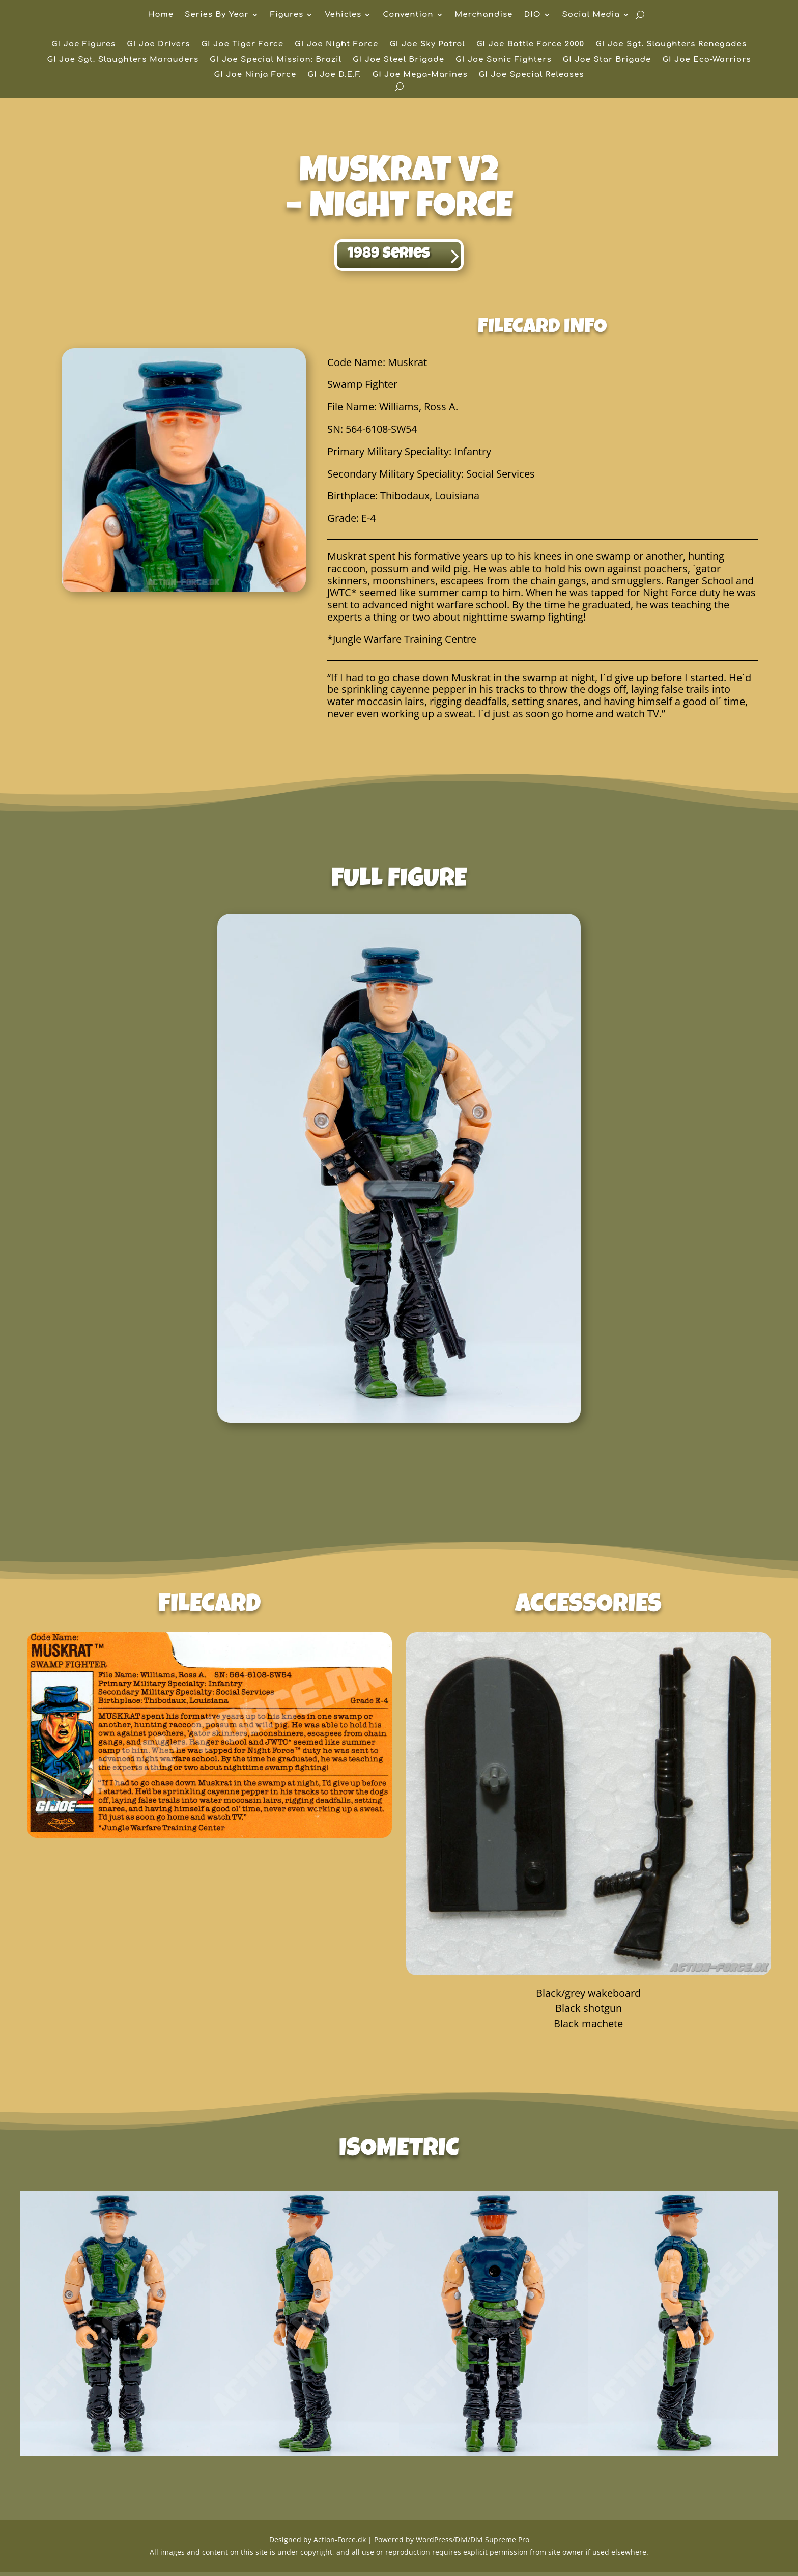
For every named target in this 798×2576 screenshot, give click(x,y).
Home (161, 15)
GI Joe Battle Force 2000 (530, 44)
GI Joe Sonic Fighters (503, 60)
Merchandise (484, 15)
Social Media (591, 15)
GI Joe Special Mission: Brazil (275, 60)
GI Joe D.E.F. (334, 75)
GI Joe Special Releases (531, 75)
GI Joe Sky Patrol (427, 44)
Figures (286, 15)
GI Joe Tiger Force (242, 44)
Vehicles (343, 15)
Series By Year (217, 15)
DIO (532, 15)
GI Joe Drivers (158, 44)
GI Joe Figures (83, 44)
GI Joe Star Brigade (607, 60)
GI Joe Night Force (336, 44)
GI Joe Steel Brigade (398, 60)
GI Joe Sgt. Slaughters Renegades (671, 44)
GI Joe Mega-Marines (419, 75)
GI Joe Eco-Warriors (706, 60)
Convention (408, 15)
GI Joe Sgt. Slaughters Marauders (122, 60)
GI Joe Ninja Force (255, 75)
